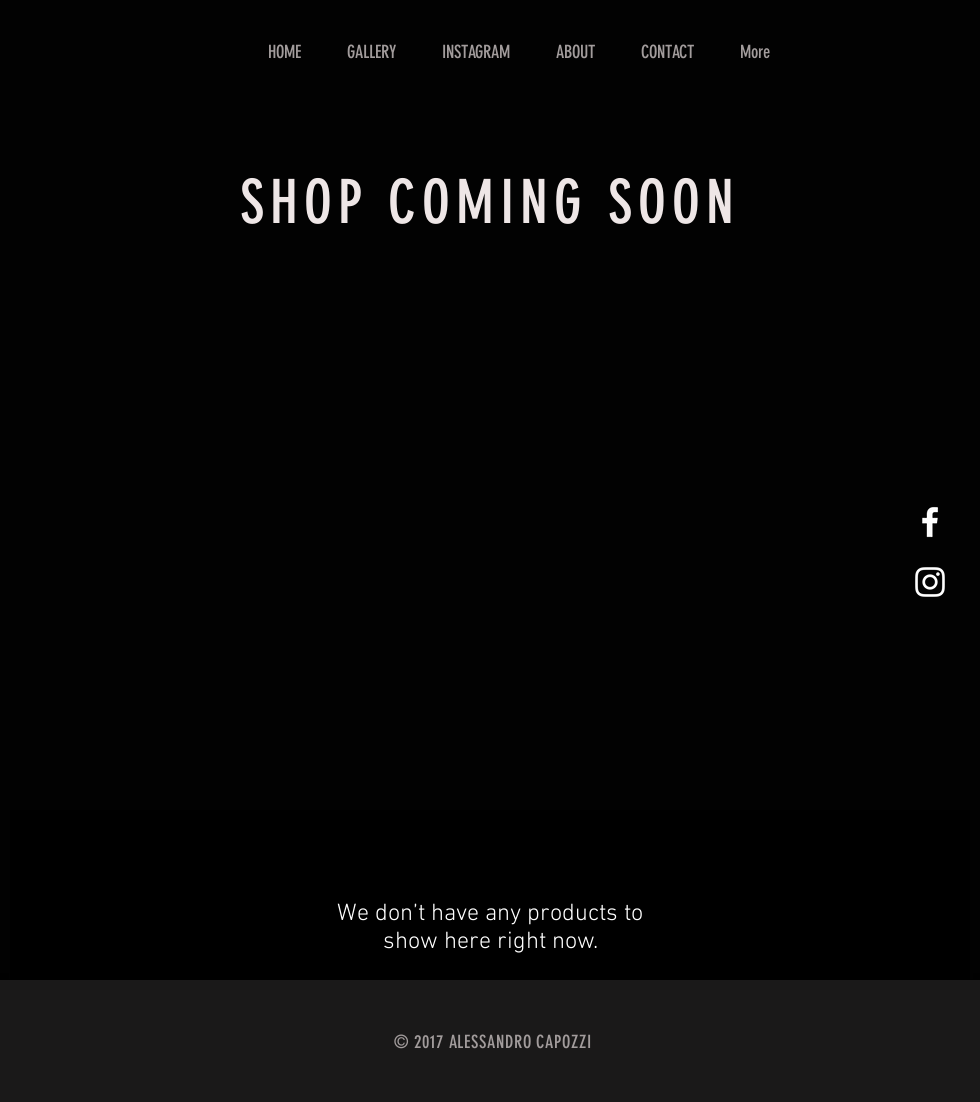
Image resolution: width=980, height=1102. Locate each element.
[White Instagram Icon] (930, 582)
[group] (490, 298)
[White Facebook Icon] (930, 522)
